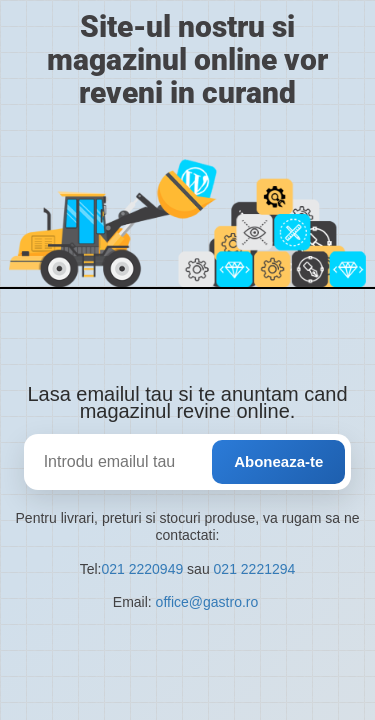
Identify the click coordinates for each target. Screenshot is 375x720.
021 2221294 (255, 569)
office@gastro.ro (209, 602)
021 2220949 (142, 569)
